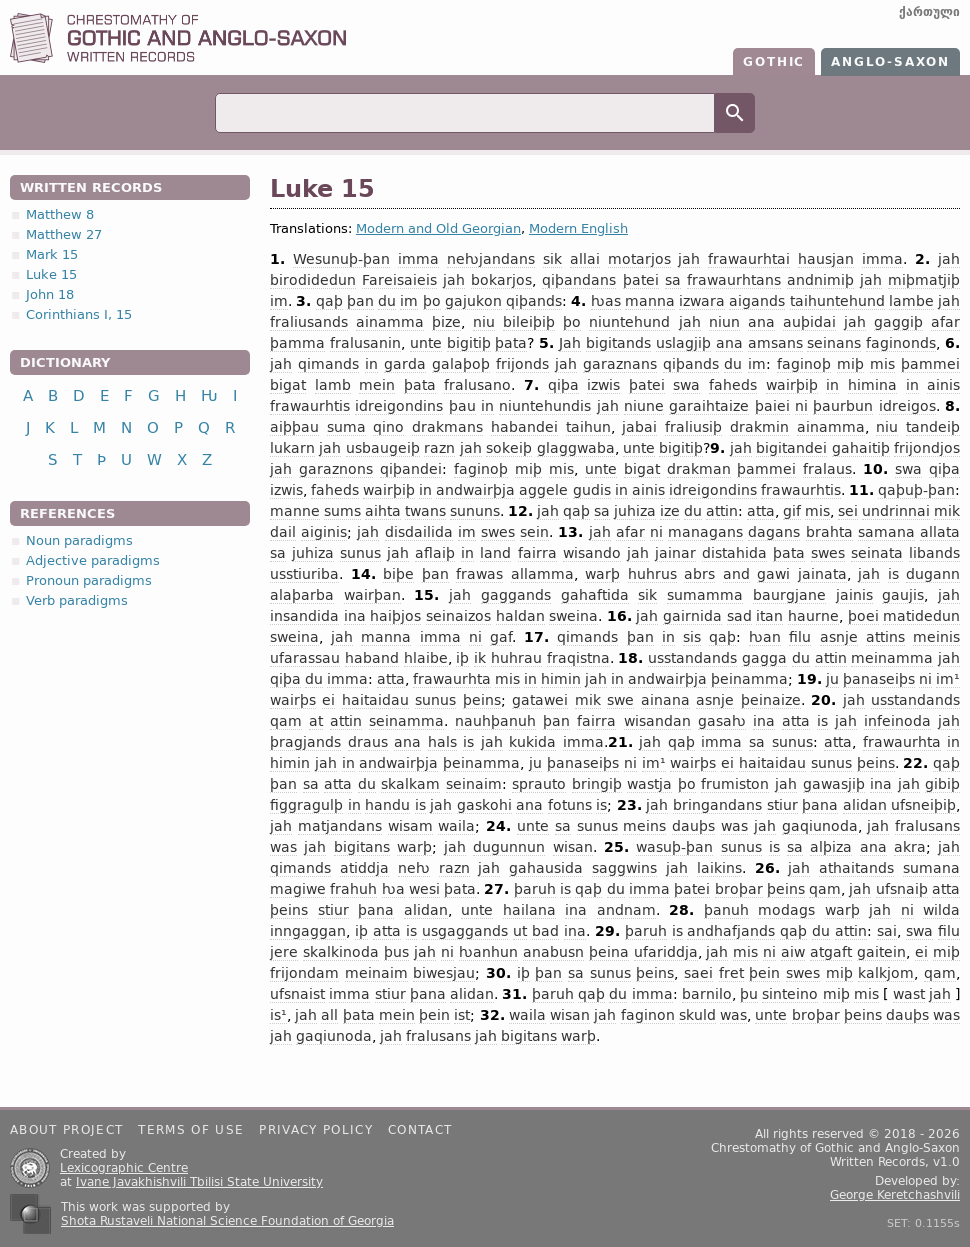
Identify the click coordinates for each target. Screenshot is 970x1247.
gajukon (473, 301)
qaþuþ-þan (916, 490)
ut (520, 931)
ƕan (765, 637)
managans (705, 532)
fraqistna (578, 658)
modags (786, 910)
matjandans (340, 826)
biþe (398, 574)
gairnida (692, 616)
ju (832, 679)
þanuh (726, 910)
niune (644, 406)
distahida (734, 553)
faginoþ (804, 364)
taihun (588, 427)
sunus (360, 553)
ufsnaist (297, 994)
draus (368, 742)
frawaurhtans (734, 280)
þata (511, 343)
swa (686, 385)
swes (498, 532)
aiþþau (294, 427)
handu (387, 805)
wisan (573, 847)
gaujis (903, 595)
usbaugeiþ (383, 448)
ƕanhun (488, 952)
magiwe (298, 889)
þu (749, 994)
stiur (782, 805)
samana (886, 532)
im (279, 301)
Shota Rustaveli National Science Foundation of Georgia (227, 1221)
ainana (665, 700)
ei (328, 700)
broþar (739, 889)
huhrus (652, 574)
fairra (537, 553)
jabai (639, 427)
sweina (573, 616)
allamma (542, 574)
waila (456, 826)
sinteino (790, 994)
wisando (592, 553)
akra (910, 847)
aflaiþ (435, 553)
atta (761, 511)
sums (342, 511)
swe (620, 700)
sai (887, 931)
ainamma (390, 322)
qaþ (329, 301)
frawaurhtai (749, 259)
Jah (570, 343)
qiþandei (411, 469)
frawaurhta (452, 679)
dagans (774, 532)
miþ (850, 364)
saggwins (624, 868)
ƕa (393, 889)
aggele (543, 490)
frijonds (522, 364)
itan (769, 616)
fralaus (827, 469)
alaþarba (302, 595)
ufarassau (305, 658)
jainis (854, 595)
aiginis (324, 532)
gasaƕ (722, 721)
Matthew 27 (64, 234)
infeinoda (897, 721)
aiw (793, 952)
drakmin (759, 427)
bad (545, 931)
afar (945, 322)
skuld (697, 1015)
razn (439, 448)
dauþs (693, 826)
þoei (863, 616)
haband (372, 658)
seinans (834, 343)
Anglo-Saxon (890, 62)
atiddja (364, 868)
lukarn (292, 448)
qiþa (563, 385)
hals (442, 742)
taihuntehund (837, 301)
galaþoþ (461, 364)
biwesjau (444, 973)
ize (670, 511)
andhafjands (731, 931)
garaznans (620, 364)
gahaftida (595, 595)
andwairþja (475, 490)
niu (484, 322)
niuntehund (629, 322)
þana (820, 805)
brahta (829, 532)
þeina (609, 952)
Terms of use (191, 1130)
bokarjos (501, 280)
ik (480, 658)
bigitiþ (469, 343)
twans (425, 511)
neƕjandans (491, 259)
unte (426, 343)
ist (462, 1015)
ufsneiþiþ (923, 805)
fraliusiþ (693, 427)
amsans (775, 343)
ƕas (606, 301)
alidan (865, 805)
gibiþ (942, 784)
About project (66, 1130)
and (736, 574)
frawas (479, 574)
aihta (383, 511)
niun (724, 322)
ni (801, 406)
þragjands (305, 742)
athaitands (856, 868)
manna (650, 301)
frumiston (735, 784)
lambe (911, 301)
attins (885, 637)
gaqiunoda (820, 826)
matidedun (921, 616)
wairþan (372, 595)
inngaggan (308, 931)
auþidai (809, 322)
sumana (931, 868)
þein (764, 973)
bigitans (362, 847)
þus (396, 952)
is (893, 574)
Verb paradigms (77, 600)
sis (692, 637)
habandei (524, 427)
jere (284, 952)
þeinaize (771, 700)
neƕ (414, 868)
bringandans (717, 805)
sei (848, 511)
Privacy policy (316, 1130)
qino (388, 427)
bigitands (618, 343)
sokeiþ (509, 448)
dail (283, 532)
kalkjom (886, 973)
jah (689, 259)
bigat (288, 385)
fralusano (477, 385)
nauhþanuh (495, 721)
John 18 (50, 294)
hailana (529, 910)
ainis (943, 385)
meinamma (892, 658)
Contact (420, 1130)
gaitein (881, 952)
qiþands (534, 301)
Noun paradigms (79, 540)
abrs (699, 574)
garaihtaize (709, 406)
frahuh (353, 889)
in (371, 364)
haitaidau (375, 700)
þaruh (535, 889)
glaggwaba (576, 448)
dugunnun (509, 847)
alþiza (831, 847)
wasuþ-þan (674, 847)
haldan (520, 616)
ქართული (929, 12)
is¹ (278, 1015)
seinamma (406, 721)
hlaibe (426, 658)
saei (698, 973)
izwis (603, 385)
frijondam (304, 973)
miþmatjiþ (924, 280)
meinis (936, 637)
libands (934, 553)
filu (800, 637)
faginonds (901, 343)
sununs (475, 511)
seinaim (474, 784)
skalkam (410, 784)
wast (909, 994)
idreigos (907, 406)
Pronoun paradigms (89, 580)
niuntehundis (545, 406)
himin (561, 679)
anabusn (553, 952)
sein (534, 532)
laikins (719, 868)
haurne (813, 616)
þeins (482, 700)
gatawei (540, 700)
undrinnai (896, 511)
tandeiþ (933, 427)
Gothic (774, 62)
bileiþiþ (529, 322)
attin (722, 511)
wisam (410, 826)
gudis (592, 490)
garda (405, 364)
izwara (702, 301)
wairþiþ (792, 385)
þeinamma (749, 679)
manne (295, 511)
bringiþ (597, 784)
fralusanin (365, 343)
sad (739, 616)
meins (644, 826)
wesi (424, 889)
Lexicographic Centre (124, 1168)
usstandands (692, 658)
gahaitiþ (861, 448)
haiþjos (395, 616)
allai (585, 259)
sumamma (705, 595)
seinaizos (458, 616)
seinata (877, 553)
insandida (304, 616)
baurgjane (789, 595)
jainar (675, 553)
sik (552, 259)
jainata (822, 574)
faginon (648, 1015)
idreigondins (399, 406)
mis (882, 364)
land (495, 553)
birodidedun (313, 280)
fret (731, 973)
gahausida (546, 868)
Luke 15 (51, 274)
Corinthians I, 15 (79, 314)
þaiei (772, 406)
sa (673, 280)
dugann (933, 574)
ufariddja (666, 952)
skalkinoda (341, 952)
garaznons (336, 469)
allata (940, 532)
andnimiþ (820, 280)
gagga (764, 658)
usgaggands (465, 931)
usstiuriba (304, 574)
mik (947, 511)
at (316, 721)
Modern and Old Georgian (438, 228)
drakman (699, 469)
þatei (641, 280)
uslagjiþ (683, 343)
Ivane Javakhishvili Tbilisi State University (199, 1182)
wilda (941, 910)
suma (346, 427)
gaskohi (484, 805)
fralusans (927, 826)
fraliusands (309, 322)
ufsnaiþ (902, 889)
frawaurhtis (310, 406)
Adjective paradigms (93, 560)
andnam (626, 910)
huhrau (516, 658)
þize (446, 322)
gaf (501, 637)
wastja (649, 784)
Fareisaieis (399, 280)
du (387, 301)
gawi (773, 574)
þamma (297, 343)
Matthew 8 (60, 214)
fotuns (570, 805)
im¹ (948, 679)
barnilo (707, 994)
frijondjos (927, 448)
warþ (602, 574)
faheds (733, 385)
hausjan (826, 259)
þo (432, 301)
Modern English (578, 228)
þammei (930, 364)
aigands (757, 301)
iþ (462, 658)
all (329, 1015)
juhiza (635, 511)
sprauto (539, 784)
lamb (333, 385)
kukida (532, 742)
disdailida (419, 532)
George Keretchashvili (895, 1195)
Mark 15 (52, 254)
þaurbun (843, 406)
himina (872, 385)
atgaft (831, 952)
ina (355, 616)
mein (377, 385)
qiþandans (579, 280)
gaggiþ (898, 322)
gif (792, 511)
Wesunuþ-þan (341, 259)
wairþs (293, 700)
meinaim (376, 973)
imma (418, 259)
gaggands (516, 595)
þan (360, 301)
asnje (839, 637)
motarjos (639, 259)
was (734, 826)
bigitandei (791, 448)
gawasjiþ (834, 784)
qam (286, 721)
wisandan (657, 721)
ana (761, 322)
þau (462, 406)
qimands (328, 364)
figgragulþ (306, 805)
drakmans (447, 427)
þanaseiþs (879, 679)
